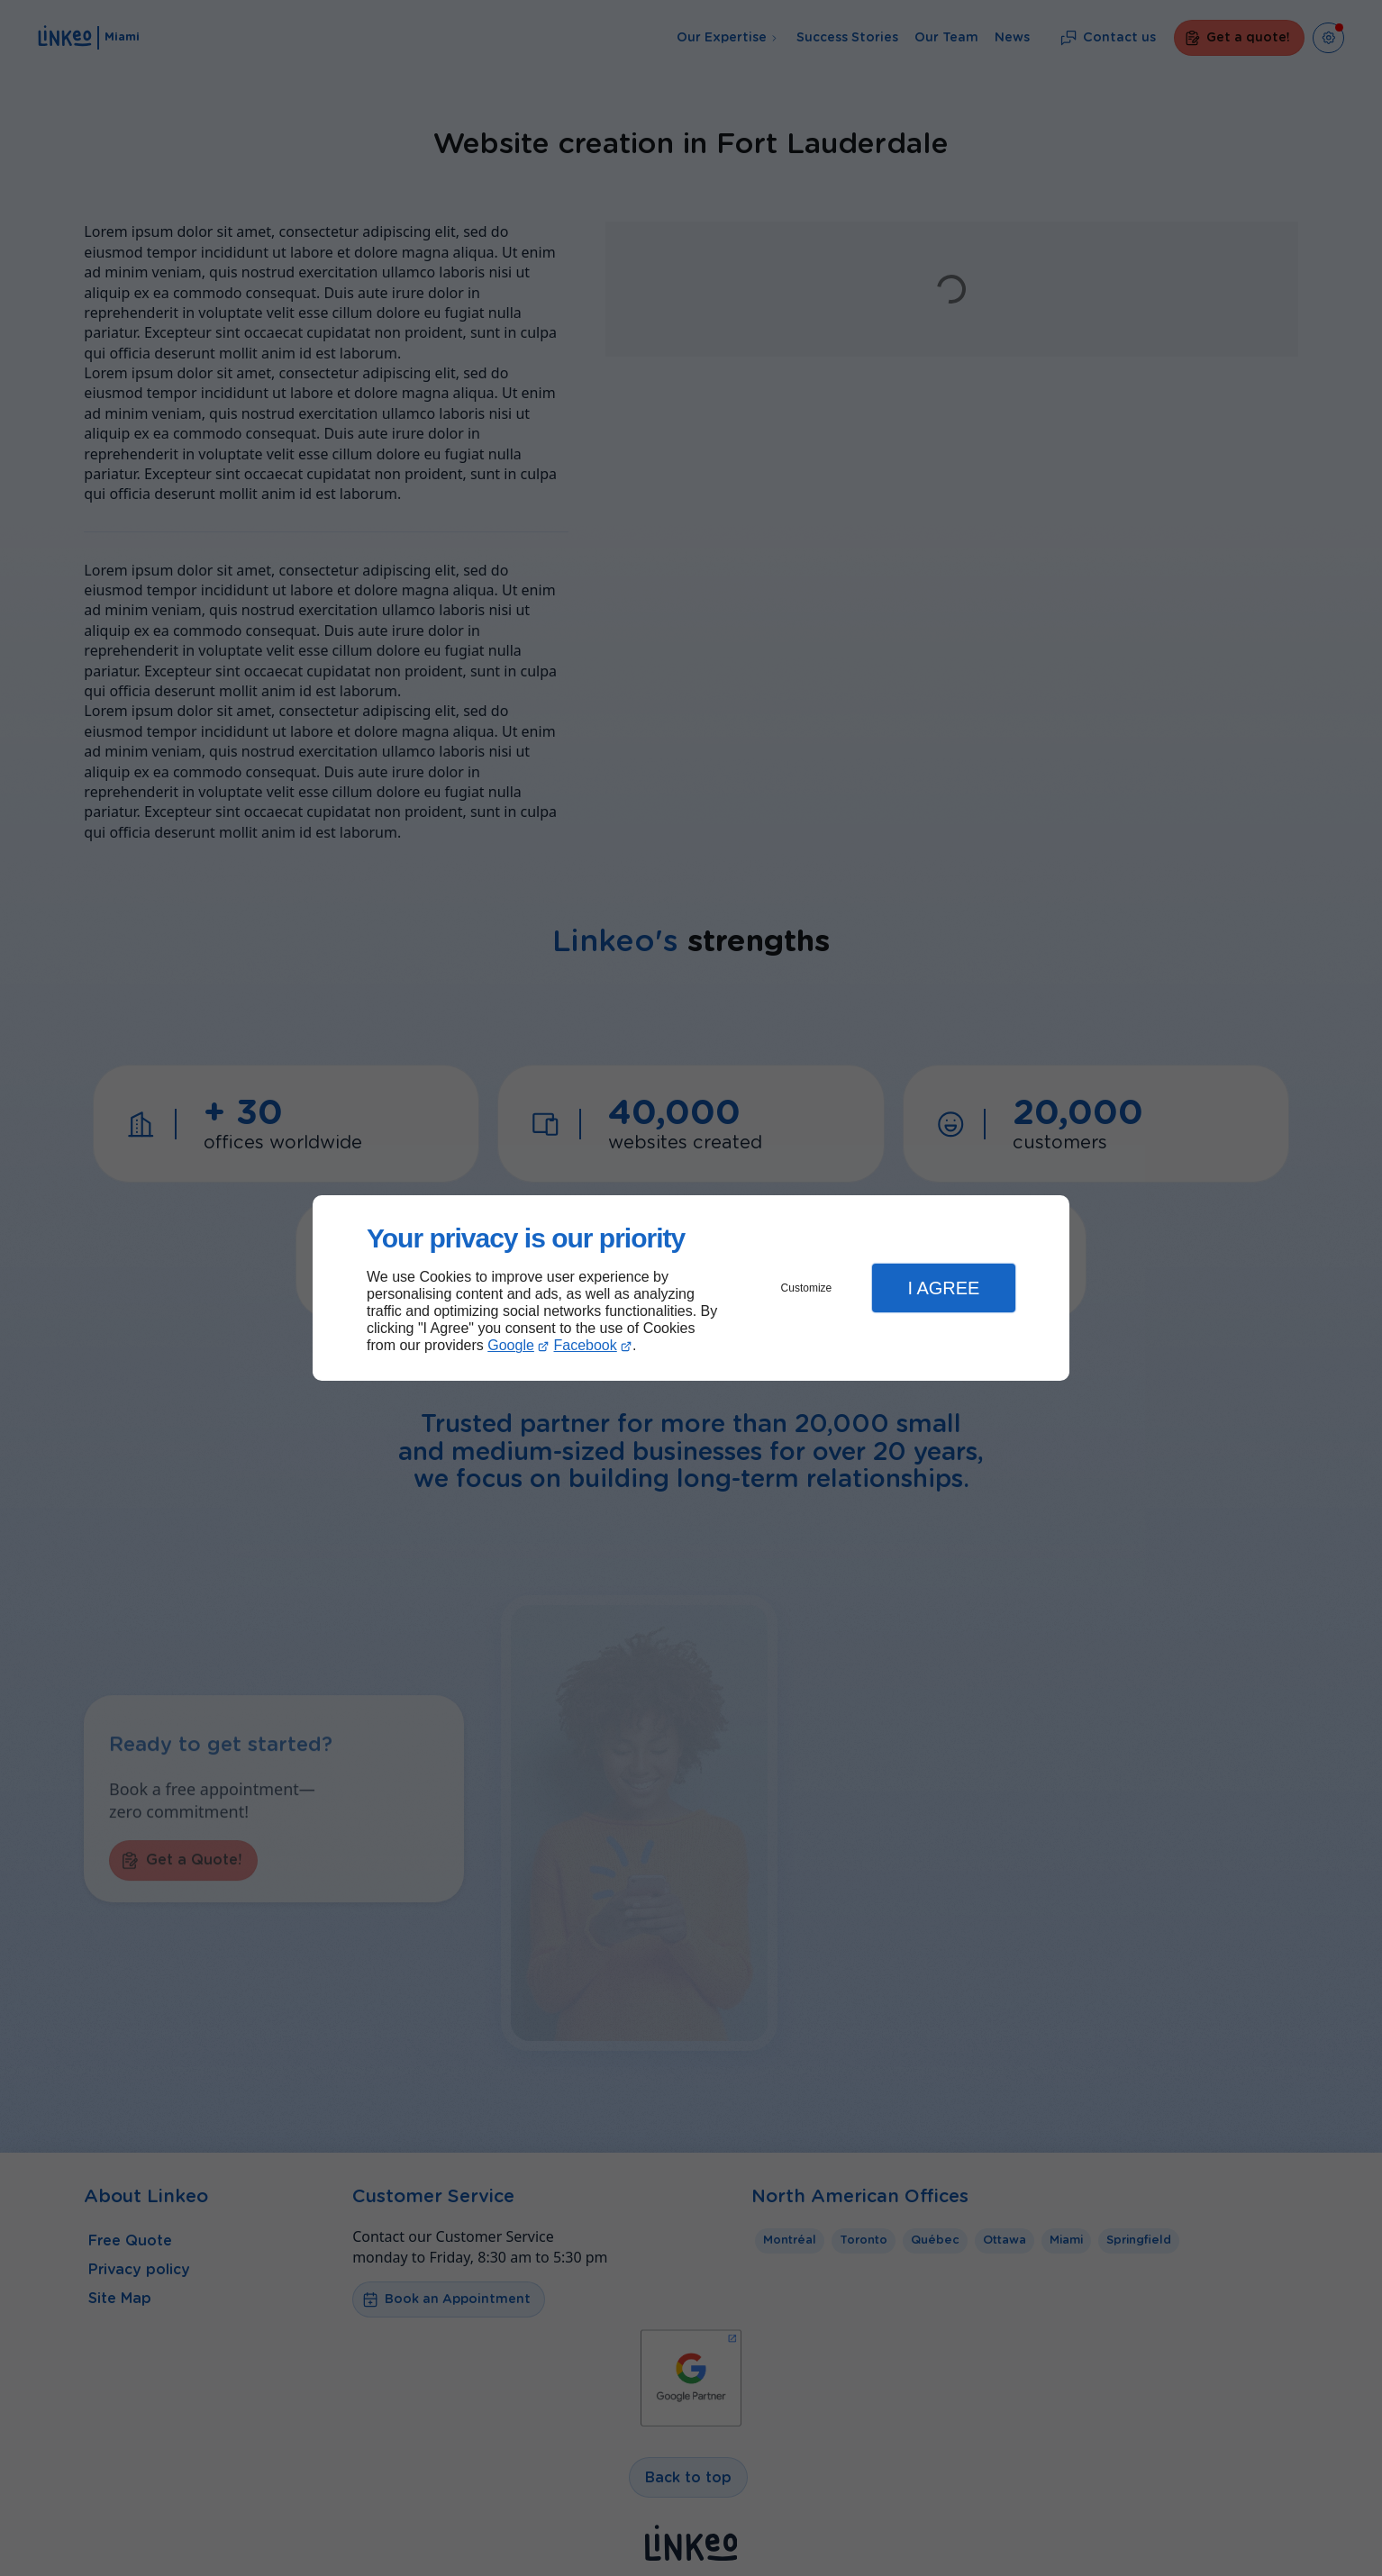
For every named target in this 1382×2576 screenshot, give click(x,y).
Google (510, 1345)
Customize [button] (806, 1288)
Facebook (585, 1345)
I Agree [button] (943, 1288)
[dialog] (691, 1288)
